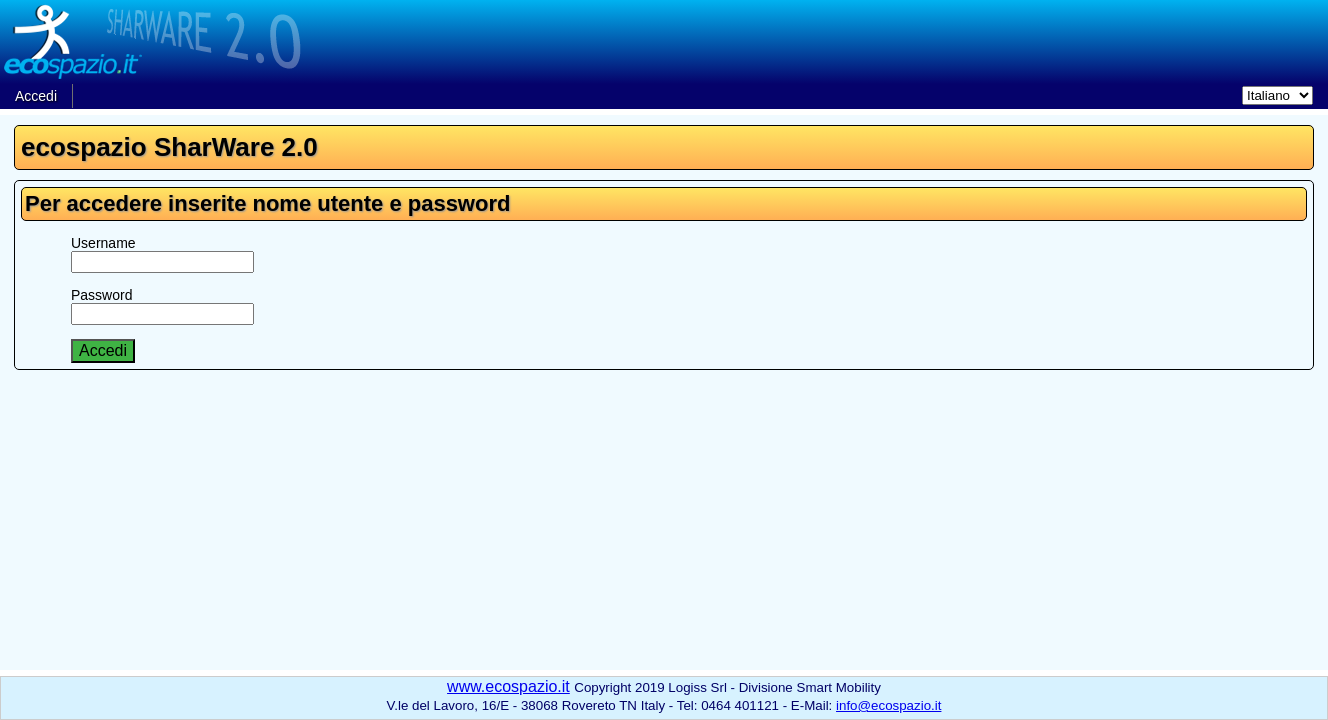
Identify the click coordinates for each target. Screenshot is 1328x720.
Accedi (36, 96)
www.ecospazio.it (508, 686)
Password (101, 295)
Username (103, 243)
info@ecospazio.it (888, 705)
